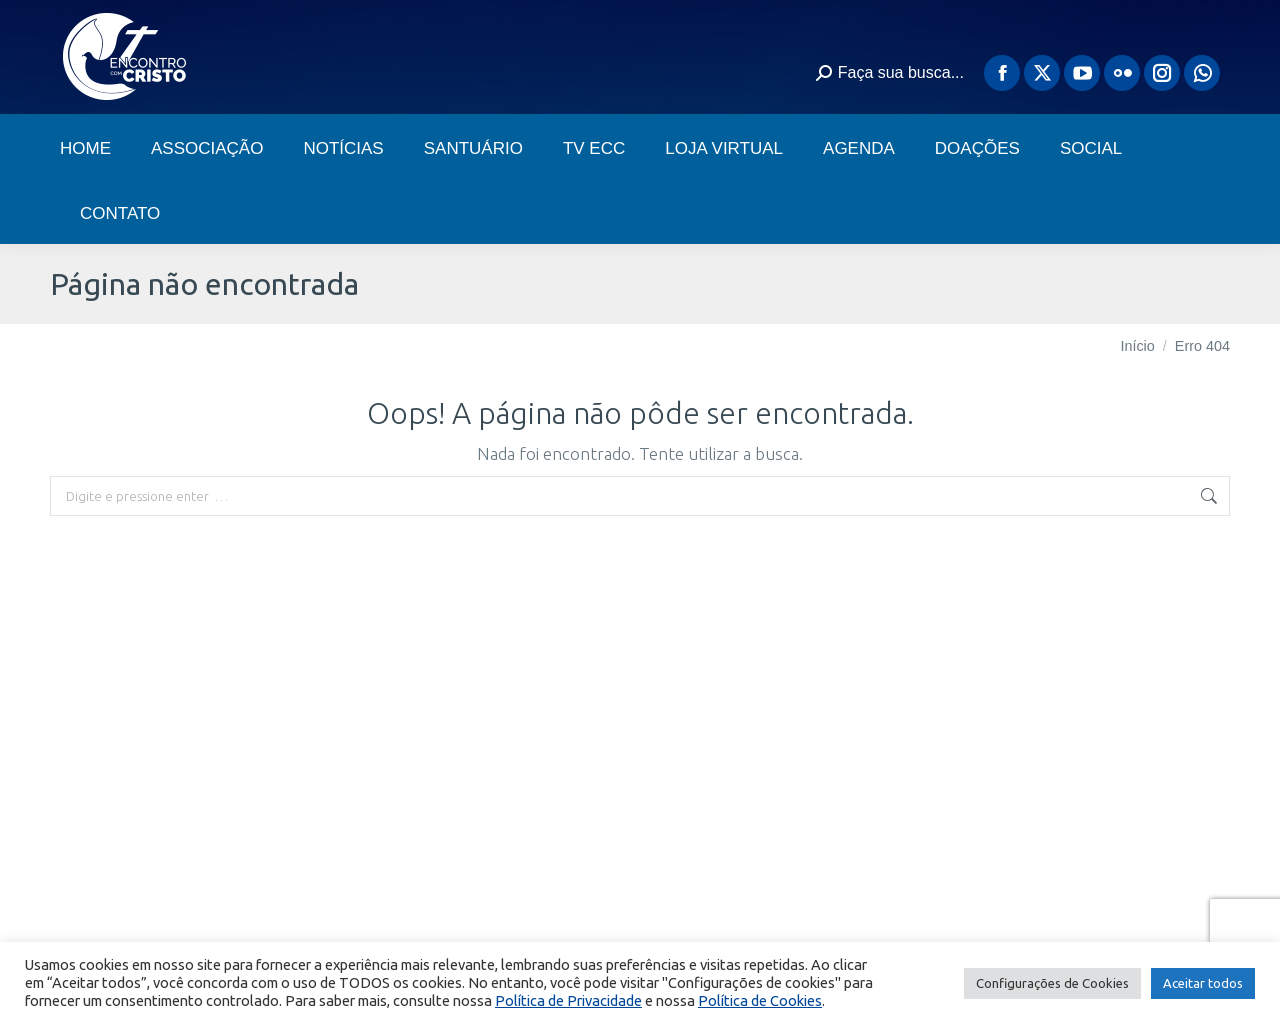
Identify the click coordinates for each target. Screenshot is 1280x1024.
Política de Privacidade (568, 1000)
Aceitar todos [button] (1203, 983)
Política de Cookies (760, 1000)
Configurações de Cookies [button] (1052, 983)
